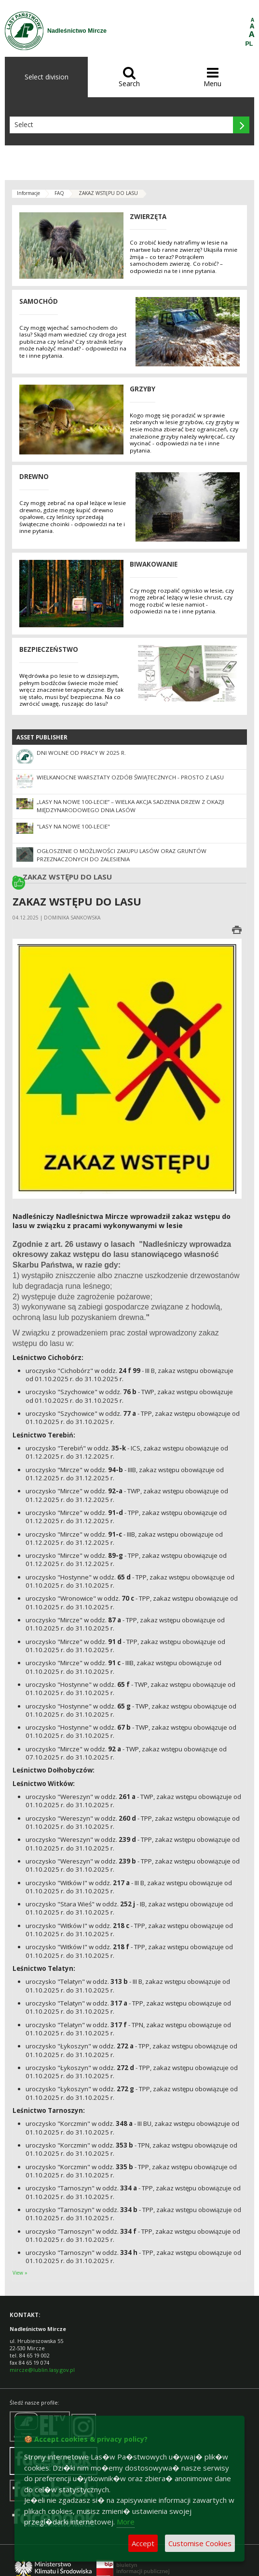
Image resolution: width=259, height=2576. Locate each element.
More (126, 2521)
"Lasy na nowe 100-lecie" (73, 826)
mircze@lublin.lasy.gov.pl (42, 2369)
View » (20, 2272)
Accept (143, 2543)
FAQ (59, 193)
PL (249, 43)
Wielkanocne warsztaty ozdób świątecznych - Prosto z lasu (130, 777)
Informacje (28, 193)
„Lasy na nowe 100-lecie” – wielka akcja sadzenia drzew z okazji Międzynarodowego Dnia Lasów (130, 806)
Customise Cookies (200, 2543)
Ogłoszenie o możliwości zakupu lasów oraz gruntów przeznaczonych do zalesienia (121, 855)
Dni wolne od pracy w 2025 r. (81, 752)
